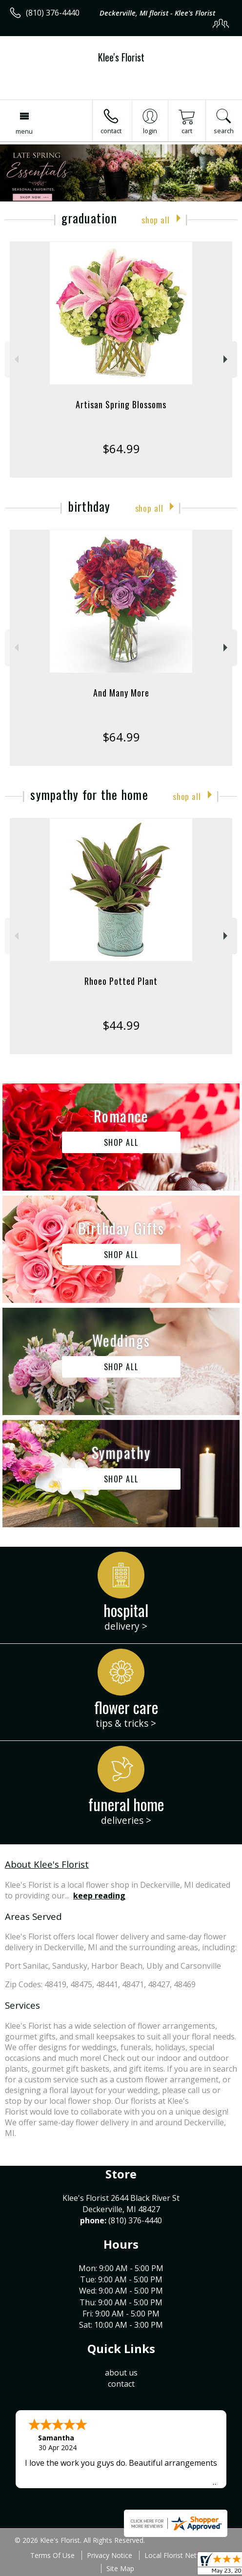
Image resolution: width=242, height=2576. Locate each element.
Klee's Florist (121, 57)
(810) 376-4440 (53, 12)
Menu (24, 131)
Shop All (155, 220)
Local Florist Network (178, 2555)
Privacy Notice (109, 2555)
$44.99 (121, 1025)
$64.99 (121, 448)
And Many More (121, 692)
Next (226, 359)
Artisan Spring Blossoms (121, 404)
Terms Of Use (52, 2555)
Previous (15, 359)
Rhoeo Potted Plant (121, 981)
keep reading (99, 1895)
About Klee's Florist (47, 1864)
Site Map (120, 2568)
